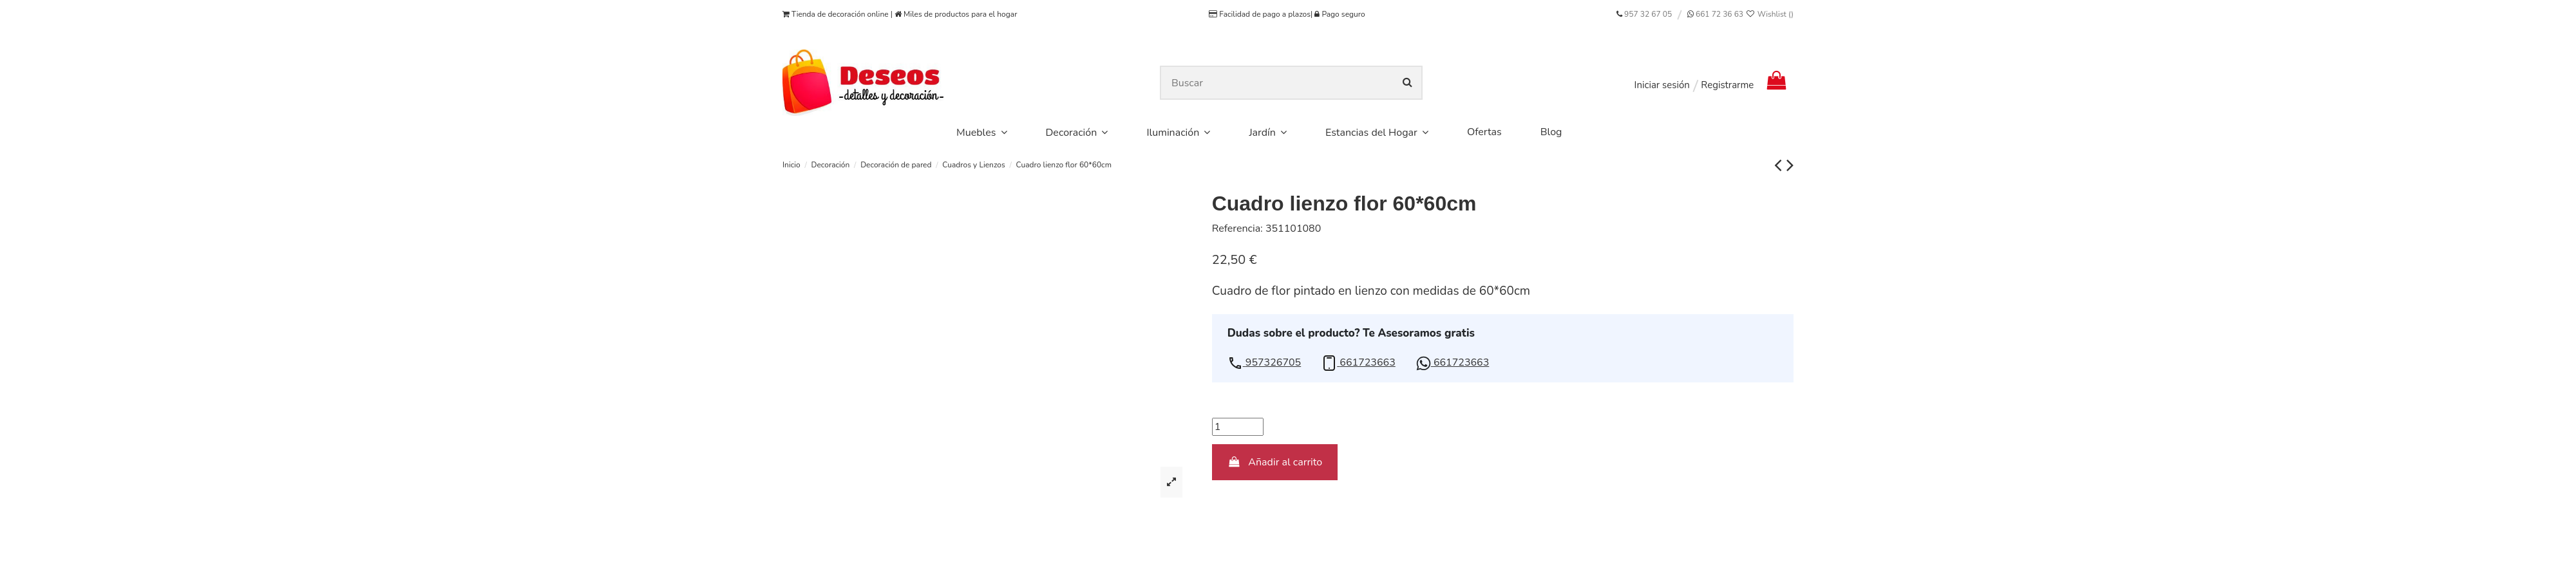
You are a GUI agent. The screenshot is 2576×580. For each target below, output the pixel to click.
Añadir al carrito (1275, 462)
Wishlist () (1769, 14)
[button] (1264, 362)
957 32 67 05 (1648, 14)
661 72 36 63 (1718, 14)
